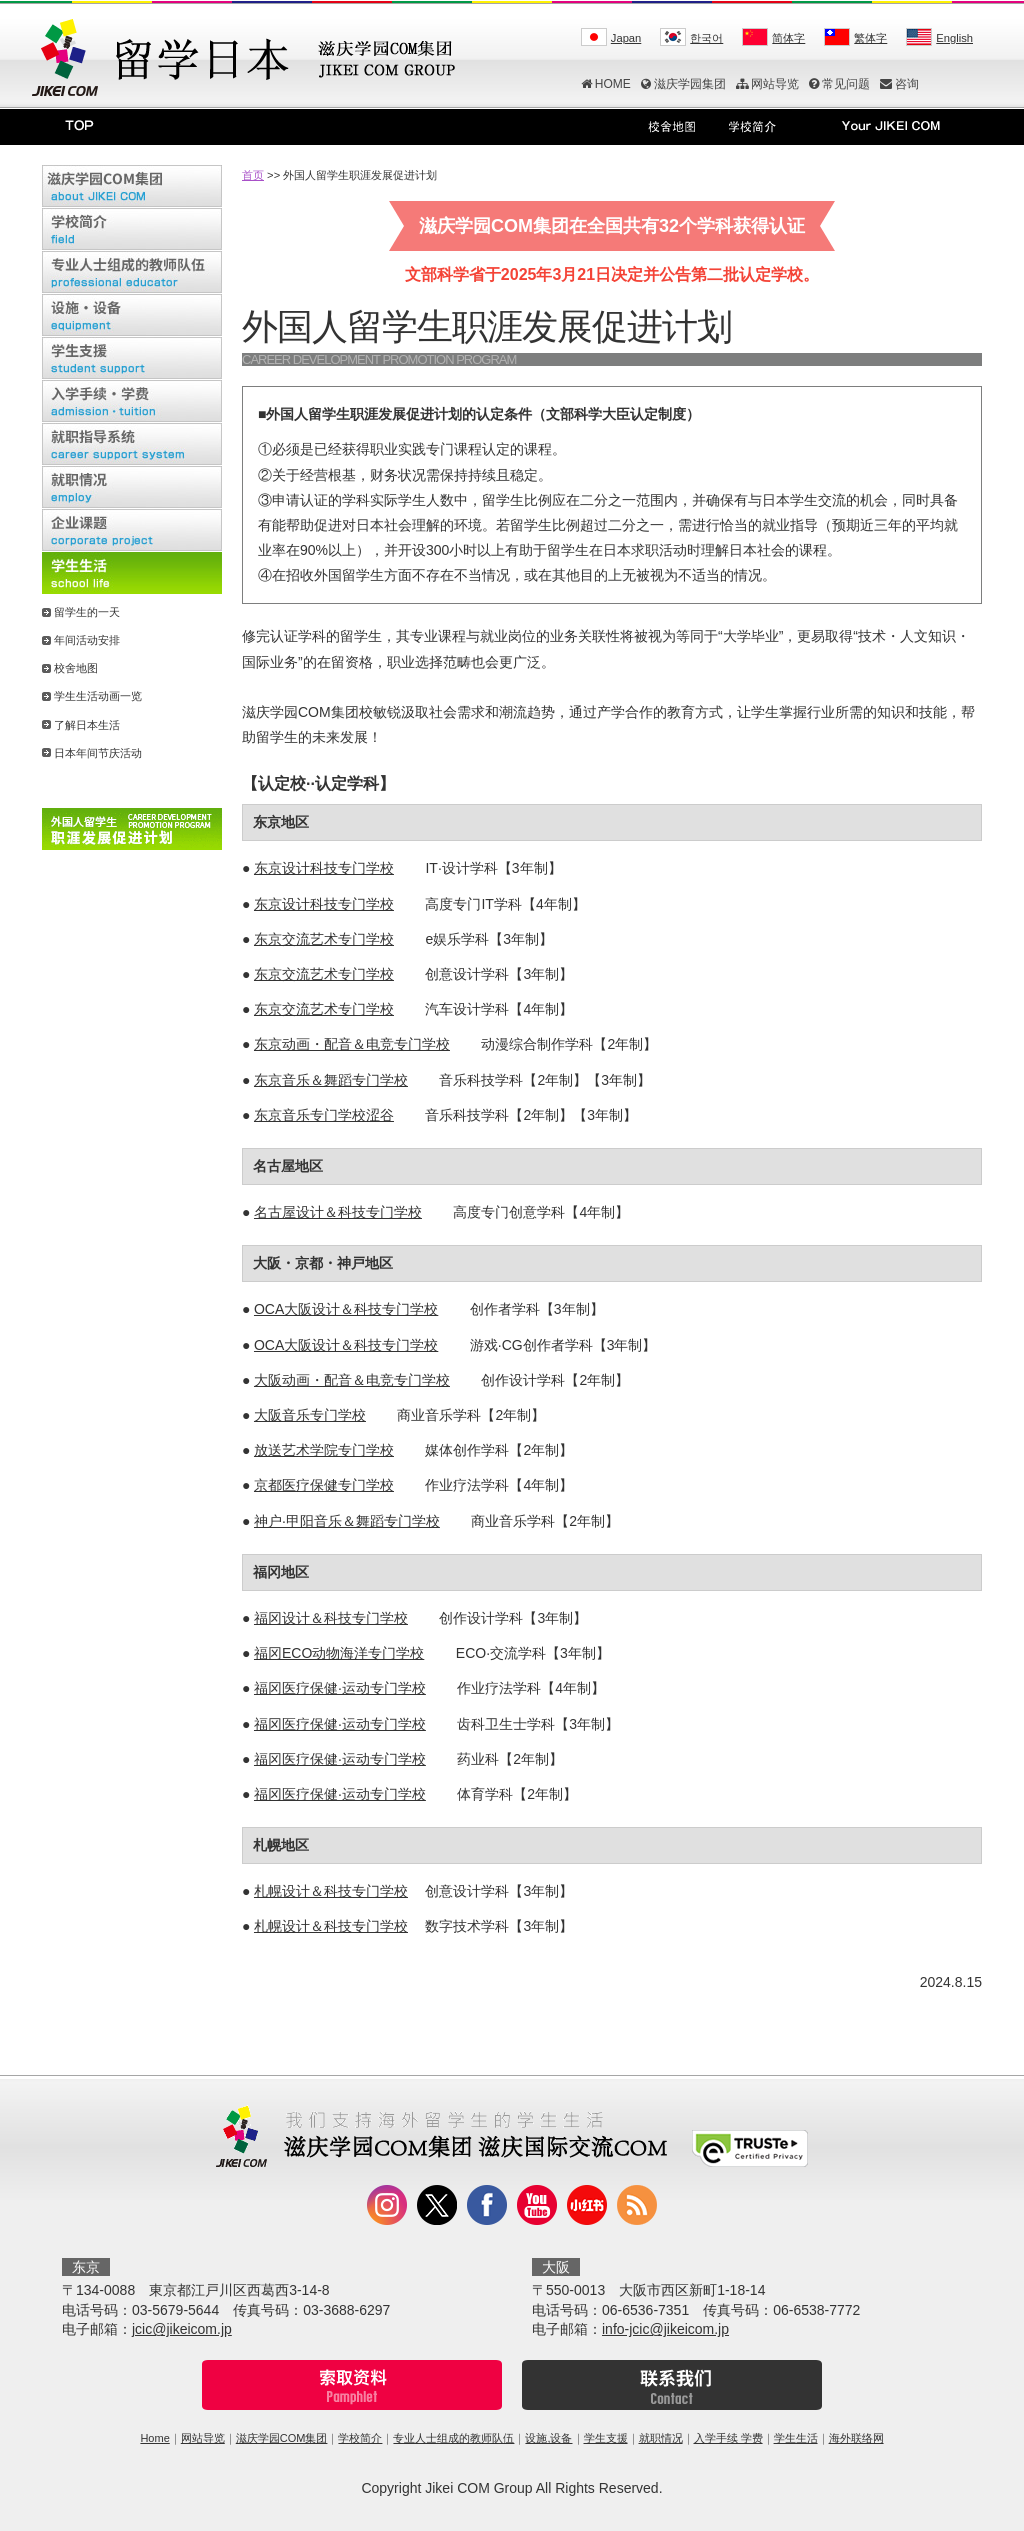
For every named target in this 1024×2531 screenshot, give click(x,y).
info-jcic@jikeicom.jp (665, 2329)
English (954, 38)
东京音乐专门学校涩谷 (324, 1115)
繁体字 (870, 38)
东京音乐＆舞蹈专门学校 (331, 1080)
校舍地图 (76, 668)
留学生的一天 (87, 612)
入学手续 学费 (728, 2438)
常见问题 (839, 84)
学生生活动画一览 (98, 696)
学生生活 (796, 2438)
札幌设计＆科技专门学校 (331, 1891)
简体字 (788, 38)
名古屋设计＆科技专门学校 (338, 1212)
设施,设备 (548, 2438)
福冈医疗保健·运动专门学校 (340, 1688)
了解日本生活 (87, 725)
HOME (606, 84)
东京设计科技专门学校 (324, 868)
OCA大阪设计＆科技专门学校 (346, 1309)
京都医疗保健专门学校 (324, 1485)
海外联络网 (856, 2438)
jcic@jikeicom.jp (182, 2329)
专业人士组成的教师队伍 (453, 2438)
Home (154, 2438)
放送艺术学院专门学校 (324, 1450)
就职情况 (661, 2438)
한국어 (706, 38)
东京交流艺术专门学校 (324, 939)
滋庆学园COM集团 (282, 2438)
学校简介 (360, 2438)
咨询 (899, 84)
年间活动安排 (87, 640)
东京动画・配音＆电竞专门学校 (352, 1044)
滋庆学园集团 (683, 84)
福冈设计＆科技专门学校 (331, 1618)
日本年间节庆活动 (98, 753)
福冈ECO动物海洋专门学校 (339, 1653)
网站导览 (767, 84)
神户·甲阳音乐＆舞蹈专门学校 (347, 1521)
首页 (253, 175)
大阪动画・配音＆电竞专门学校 (352, 1380)
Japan (626, 38)
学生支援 (606, 2438)
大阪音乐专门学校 (310, 1415)
